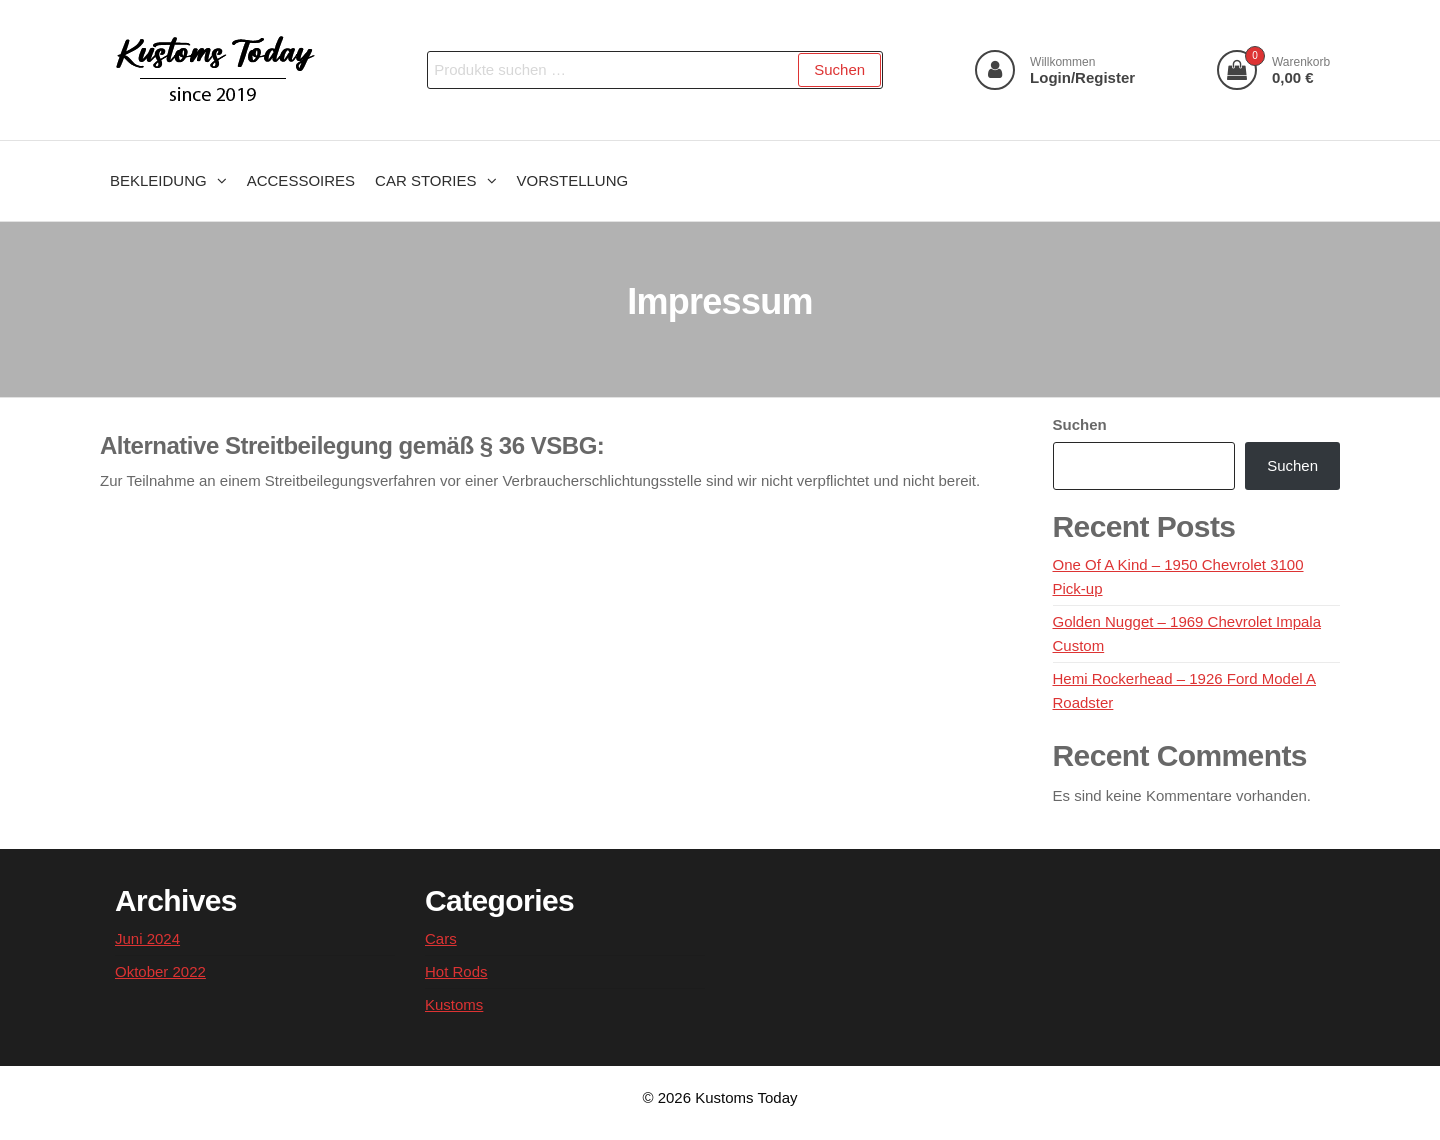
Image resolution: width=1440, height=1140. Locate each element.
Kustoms (454, 1004)
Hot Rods (456, 971)
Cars (441, 938)
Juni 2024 (147, 938)
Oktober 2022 (160, 971)
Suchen (839, 69)
